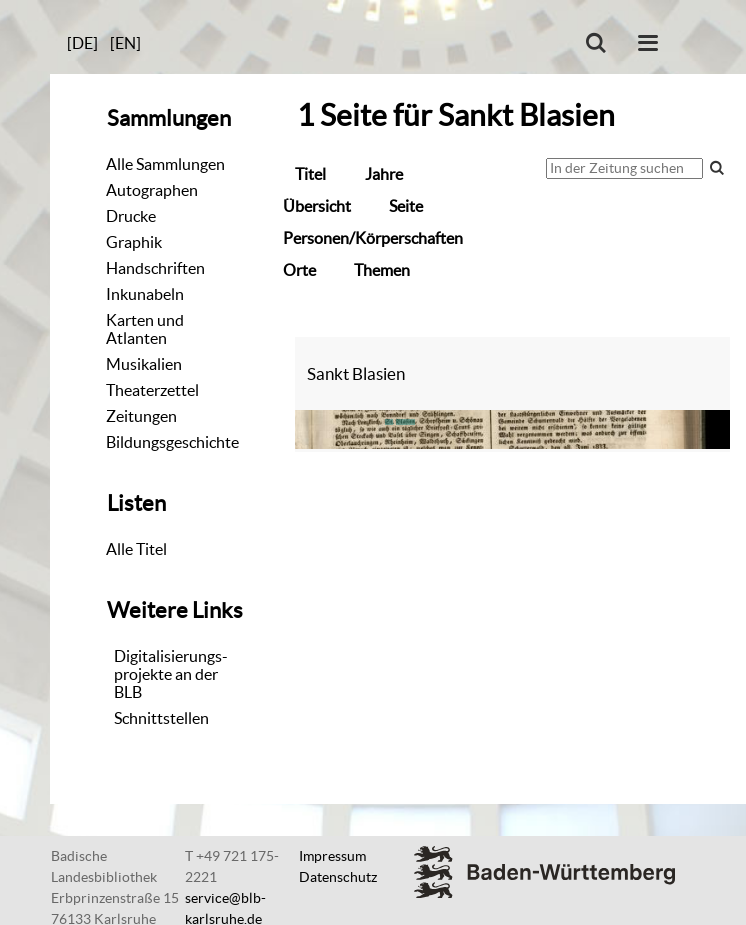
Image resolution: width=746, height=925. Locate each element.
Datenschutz (338, 877)
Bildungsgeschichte (172, 442)
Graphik (134, 242)
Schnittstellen (161, 718)
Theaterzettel (152, 390)
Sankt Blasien (356, 373)
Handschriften (155, 268)
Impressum (332, 856)
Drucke (131, 216)
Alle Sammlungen (165, 164)
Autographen (152, 190)
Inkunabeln (145, 294)
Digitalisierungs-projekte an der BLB (171, 674)
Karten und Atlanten (145, 329)
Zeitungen (141, 416)
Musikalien (144, 364)
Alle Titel (136, 549)
